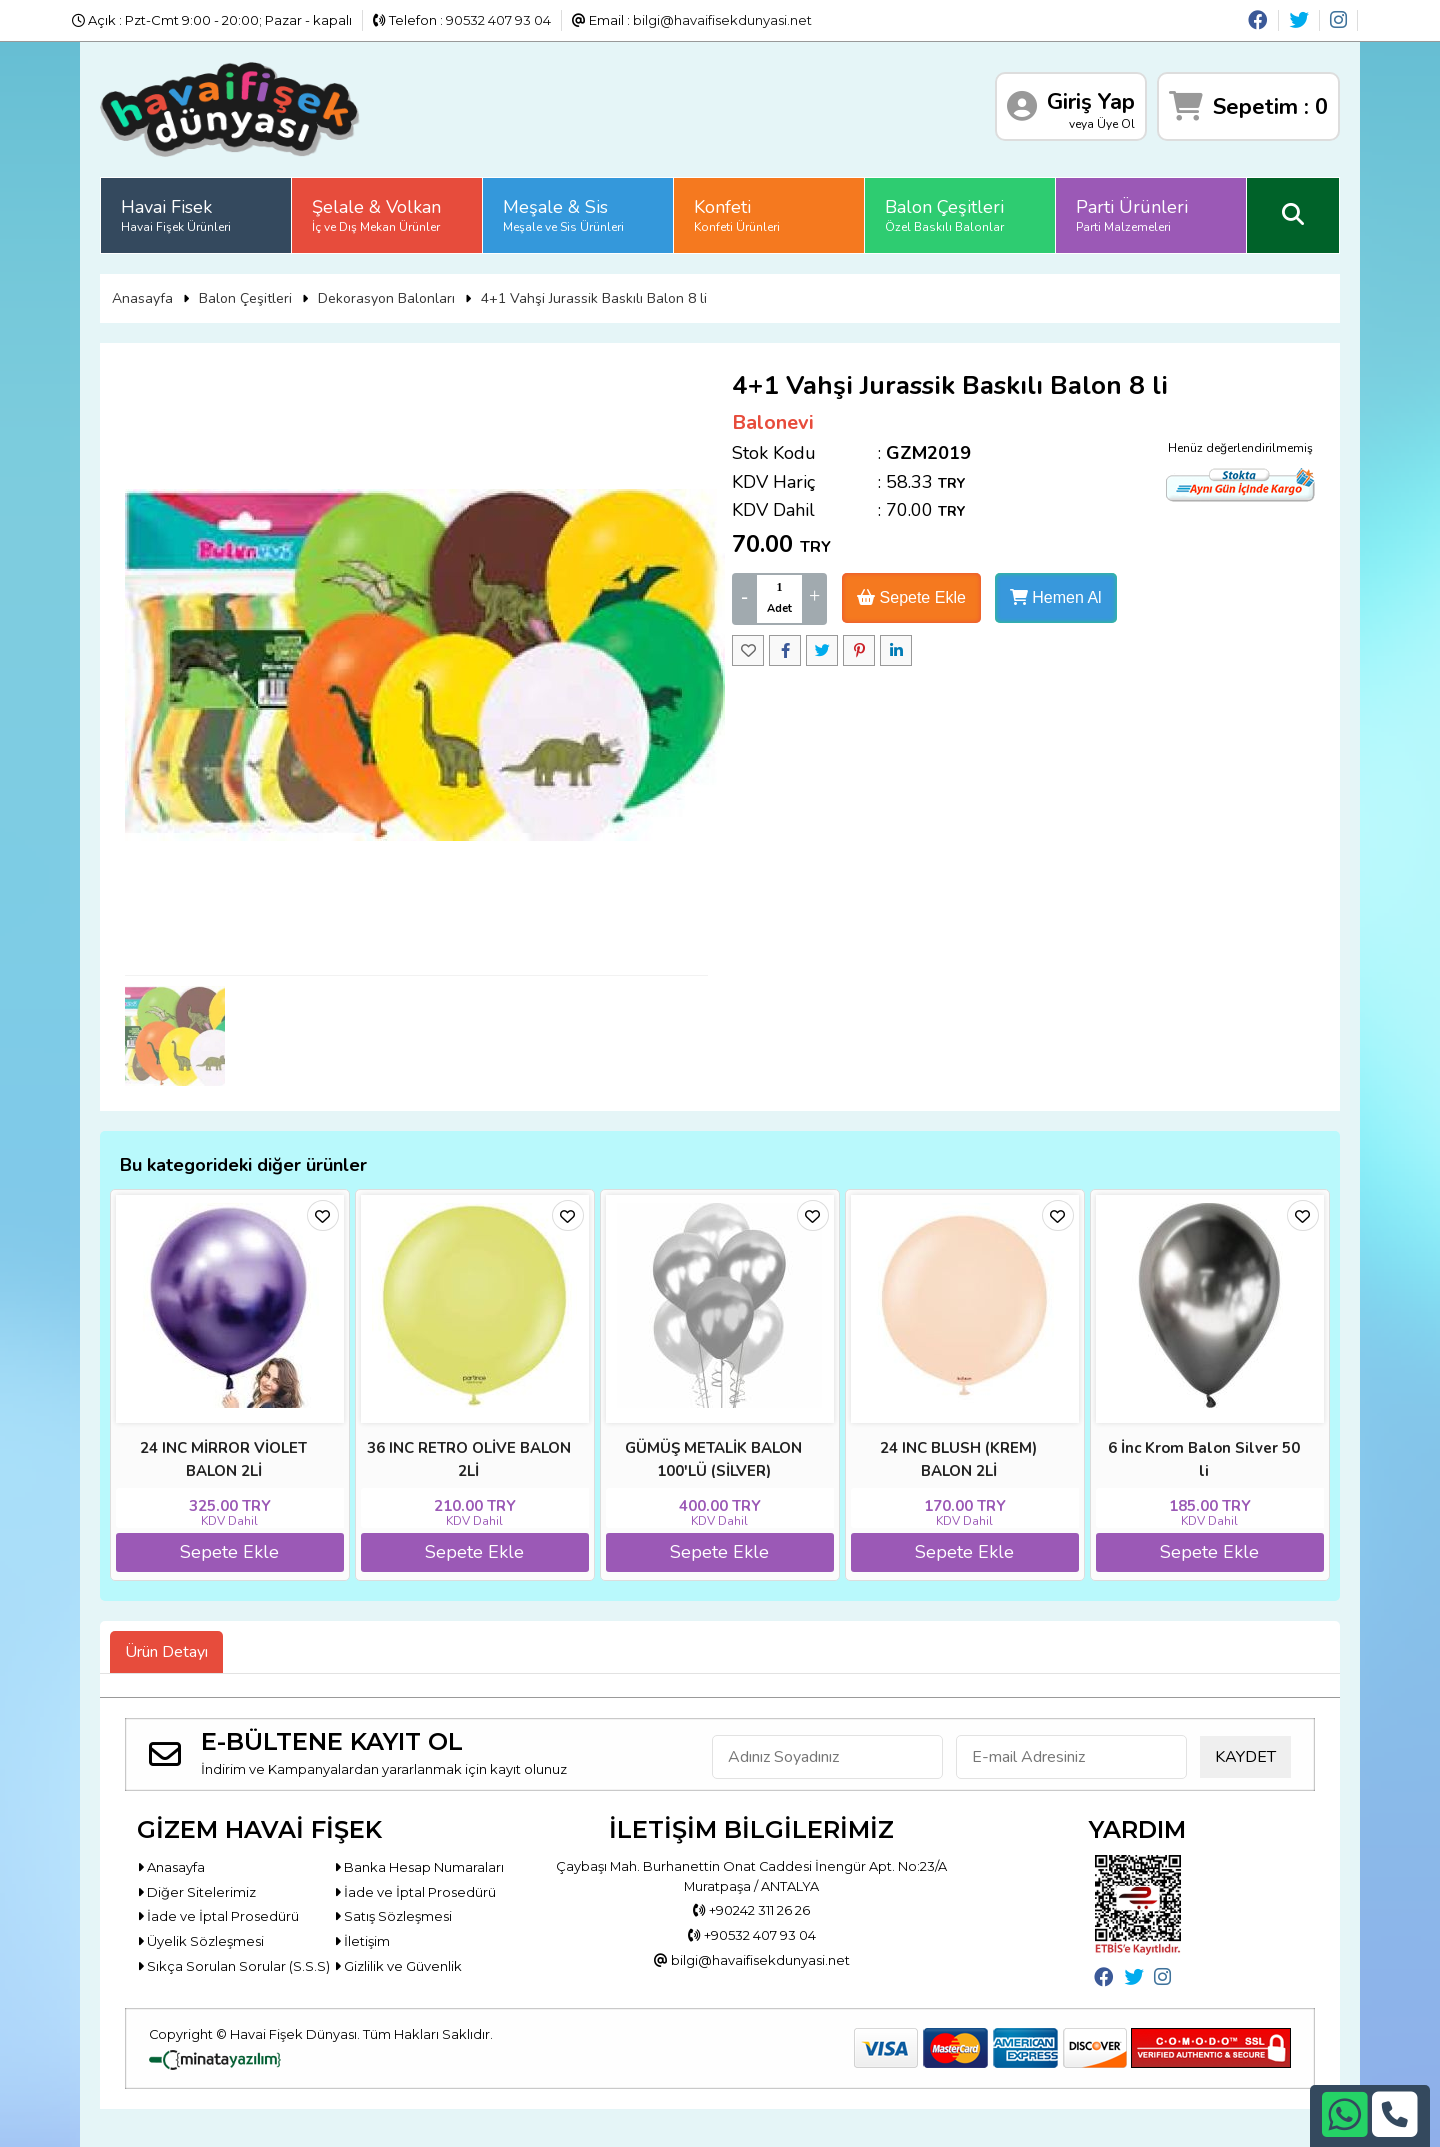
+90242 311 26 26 (751, 1910)
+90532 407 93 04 (752, 1935)
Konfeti (737, 215)
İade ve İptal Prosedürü (415, 1892)
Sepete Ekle (911, 597)
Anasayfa (142, 298)
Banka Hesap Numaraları (419, 1867)
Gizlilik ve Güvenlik (398, 1966)
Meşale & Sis (563, 215)
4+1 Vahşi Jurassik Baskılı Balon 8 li (594, 298)
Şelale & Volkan (376, 215)
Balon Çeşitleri (944, 215)
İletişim (362, 1941)
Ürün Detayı (166, 1652)
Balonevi (773, 422)
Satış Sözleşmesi (393, 1916)
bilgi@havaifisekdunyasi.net (722, 20)
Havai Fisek (176, 215)
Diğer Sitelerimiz (196, 1892)
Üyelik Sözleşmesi (200, 1941)
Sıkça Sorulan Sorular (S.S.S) (233, 1966)
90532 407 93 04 (498, 20)
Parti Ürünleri (1132, 215)
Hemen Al (1056, 597)
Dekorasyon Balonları (386, 298)
